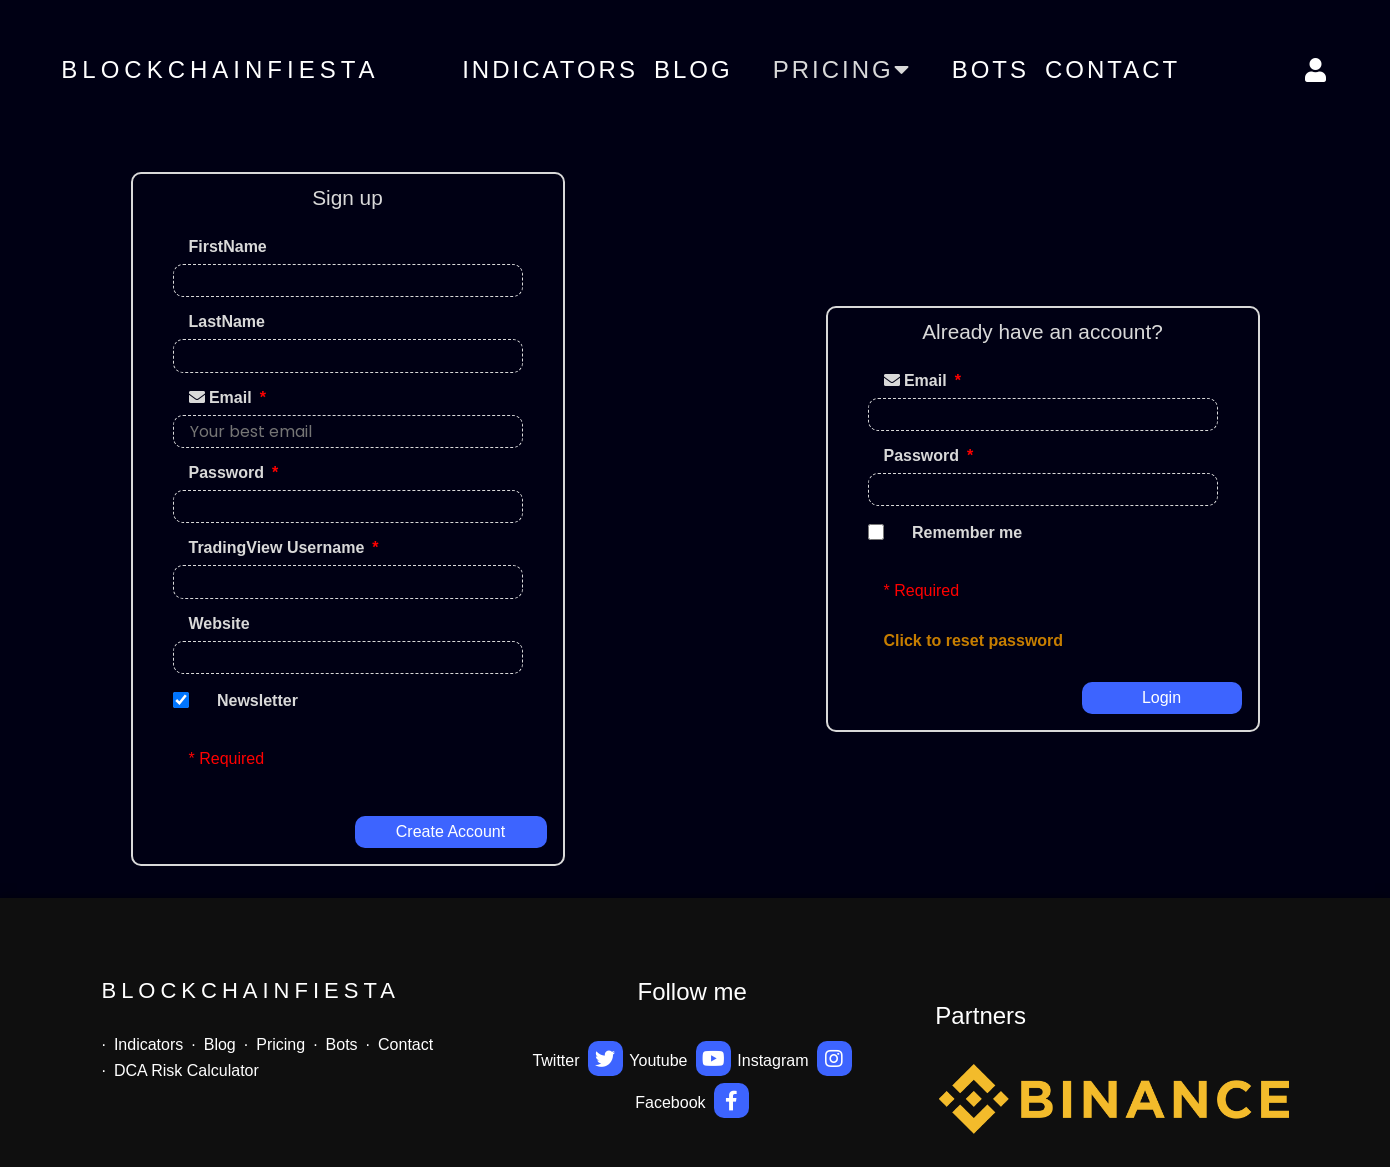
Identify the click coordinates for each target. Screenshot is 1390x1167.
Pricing (280, 1044)
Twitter (577, 1058)
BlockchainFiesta (220, 69)
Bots (990, 69)
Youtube (680, 1058)
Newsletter (257, 700)
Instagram (794, 1058)
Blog (693, 69)
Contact (1112, 69)
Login (1161, 697)
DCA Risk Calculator (186, 1070)
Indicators (550, 69)
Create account (450, 831)
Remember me (967, 532)
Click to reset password (974, 640)
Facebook (692, 1100)
